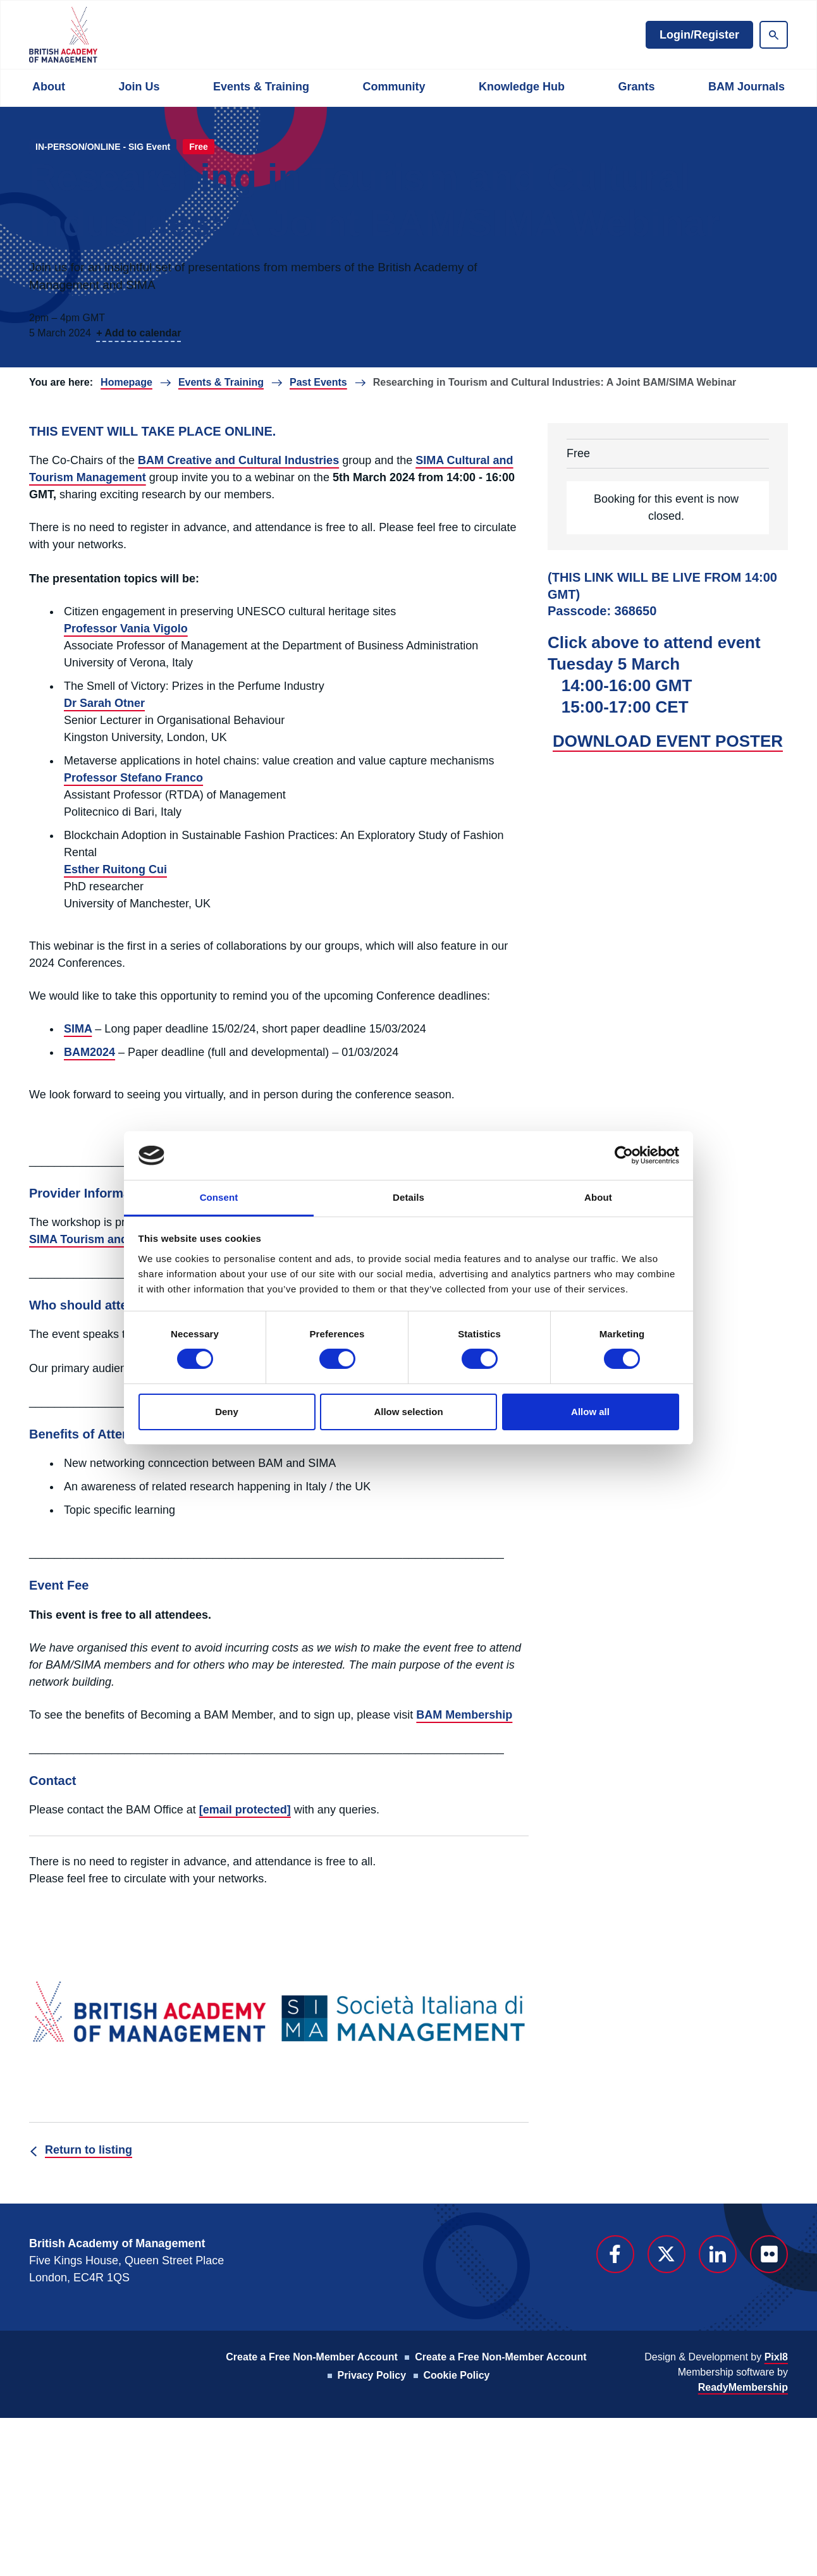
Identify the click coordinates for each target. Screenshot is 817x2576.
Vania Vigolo (154, 628)
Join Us (138, 86)
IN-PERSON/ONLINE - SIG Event (102, 147)
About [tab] (598, 1197)
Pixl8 (776, 2357)
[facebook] (615, 2254)
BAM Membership (464, 1714)
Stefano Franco (161, 777)
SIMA (78, 1028)
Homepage (126, 382)
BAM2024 (89, 1052)
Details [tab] (408, 1197)
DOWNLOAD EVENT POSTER (668, 741)
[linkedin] (718, 2254)
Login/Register (699, 34)
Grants (636, 86)
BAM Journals (746, 86)
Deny (226, 1411)
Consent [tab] (219, 1197)
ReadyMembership (743, 2387)
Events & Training (261, 86)
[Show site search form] (773, 35)
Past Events (318, 382)
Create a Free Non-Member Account (311, 2357)
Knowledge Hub (522, 86)
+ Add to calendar (138, 333)
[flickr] (769, 2254)
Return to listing (88, 2150)
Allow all (590, 1411)
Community (393, 86)
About (48, 86)
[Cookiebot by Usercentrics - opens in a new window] (623, 1155)
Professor (92, 628)
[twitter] (666, 2254)
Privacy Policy (372, 2375)
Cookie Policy (457, 2375)
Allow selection (408, 1411)
